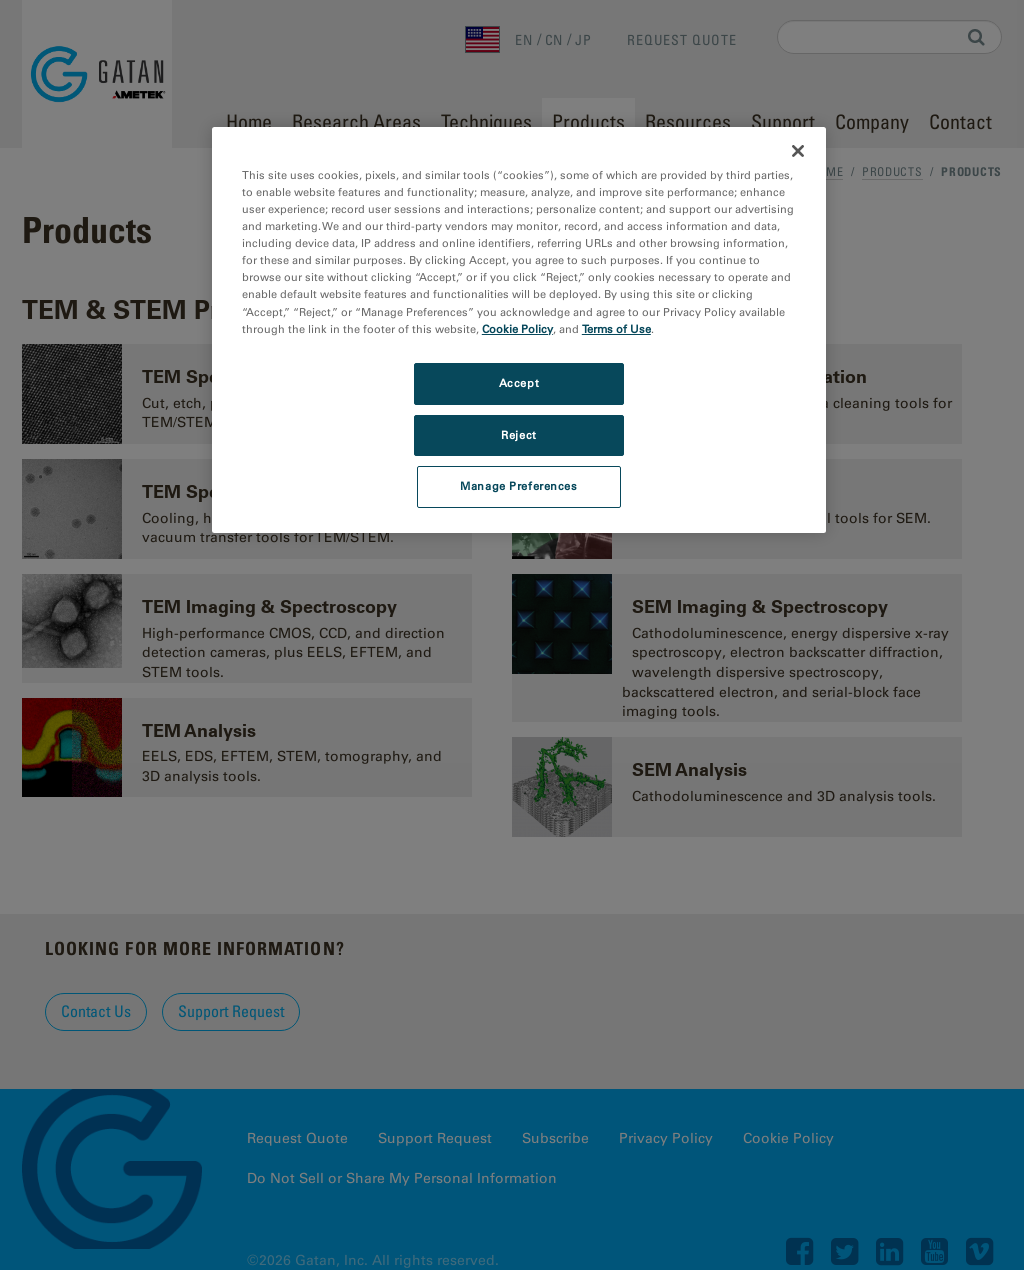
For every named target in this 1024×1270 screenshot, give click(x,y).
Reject (518, 435)
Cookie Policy (517, 329)
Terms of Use (616, 329)
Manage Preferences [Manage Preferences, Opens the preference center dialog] (518, 486)
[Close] (798, 151)
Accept (519, 383)
